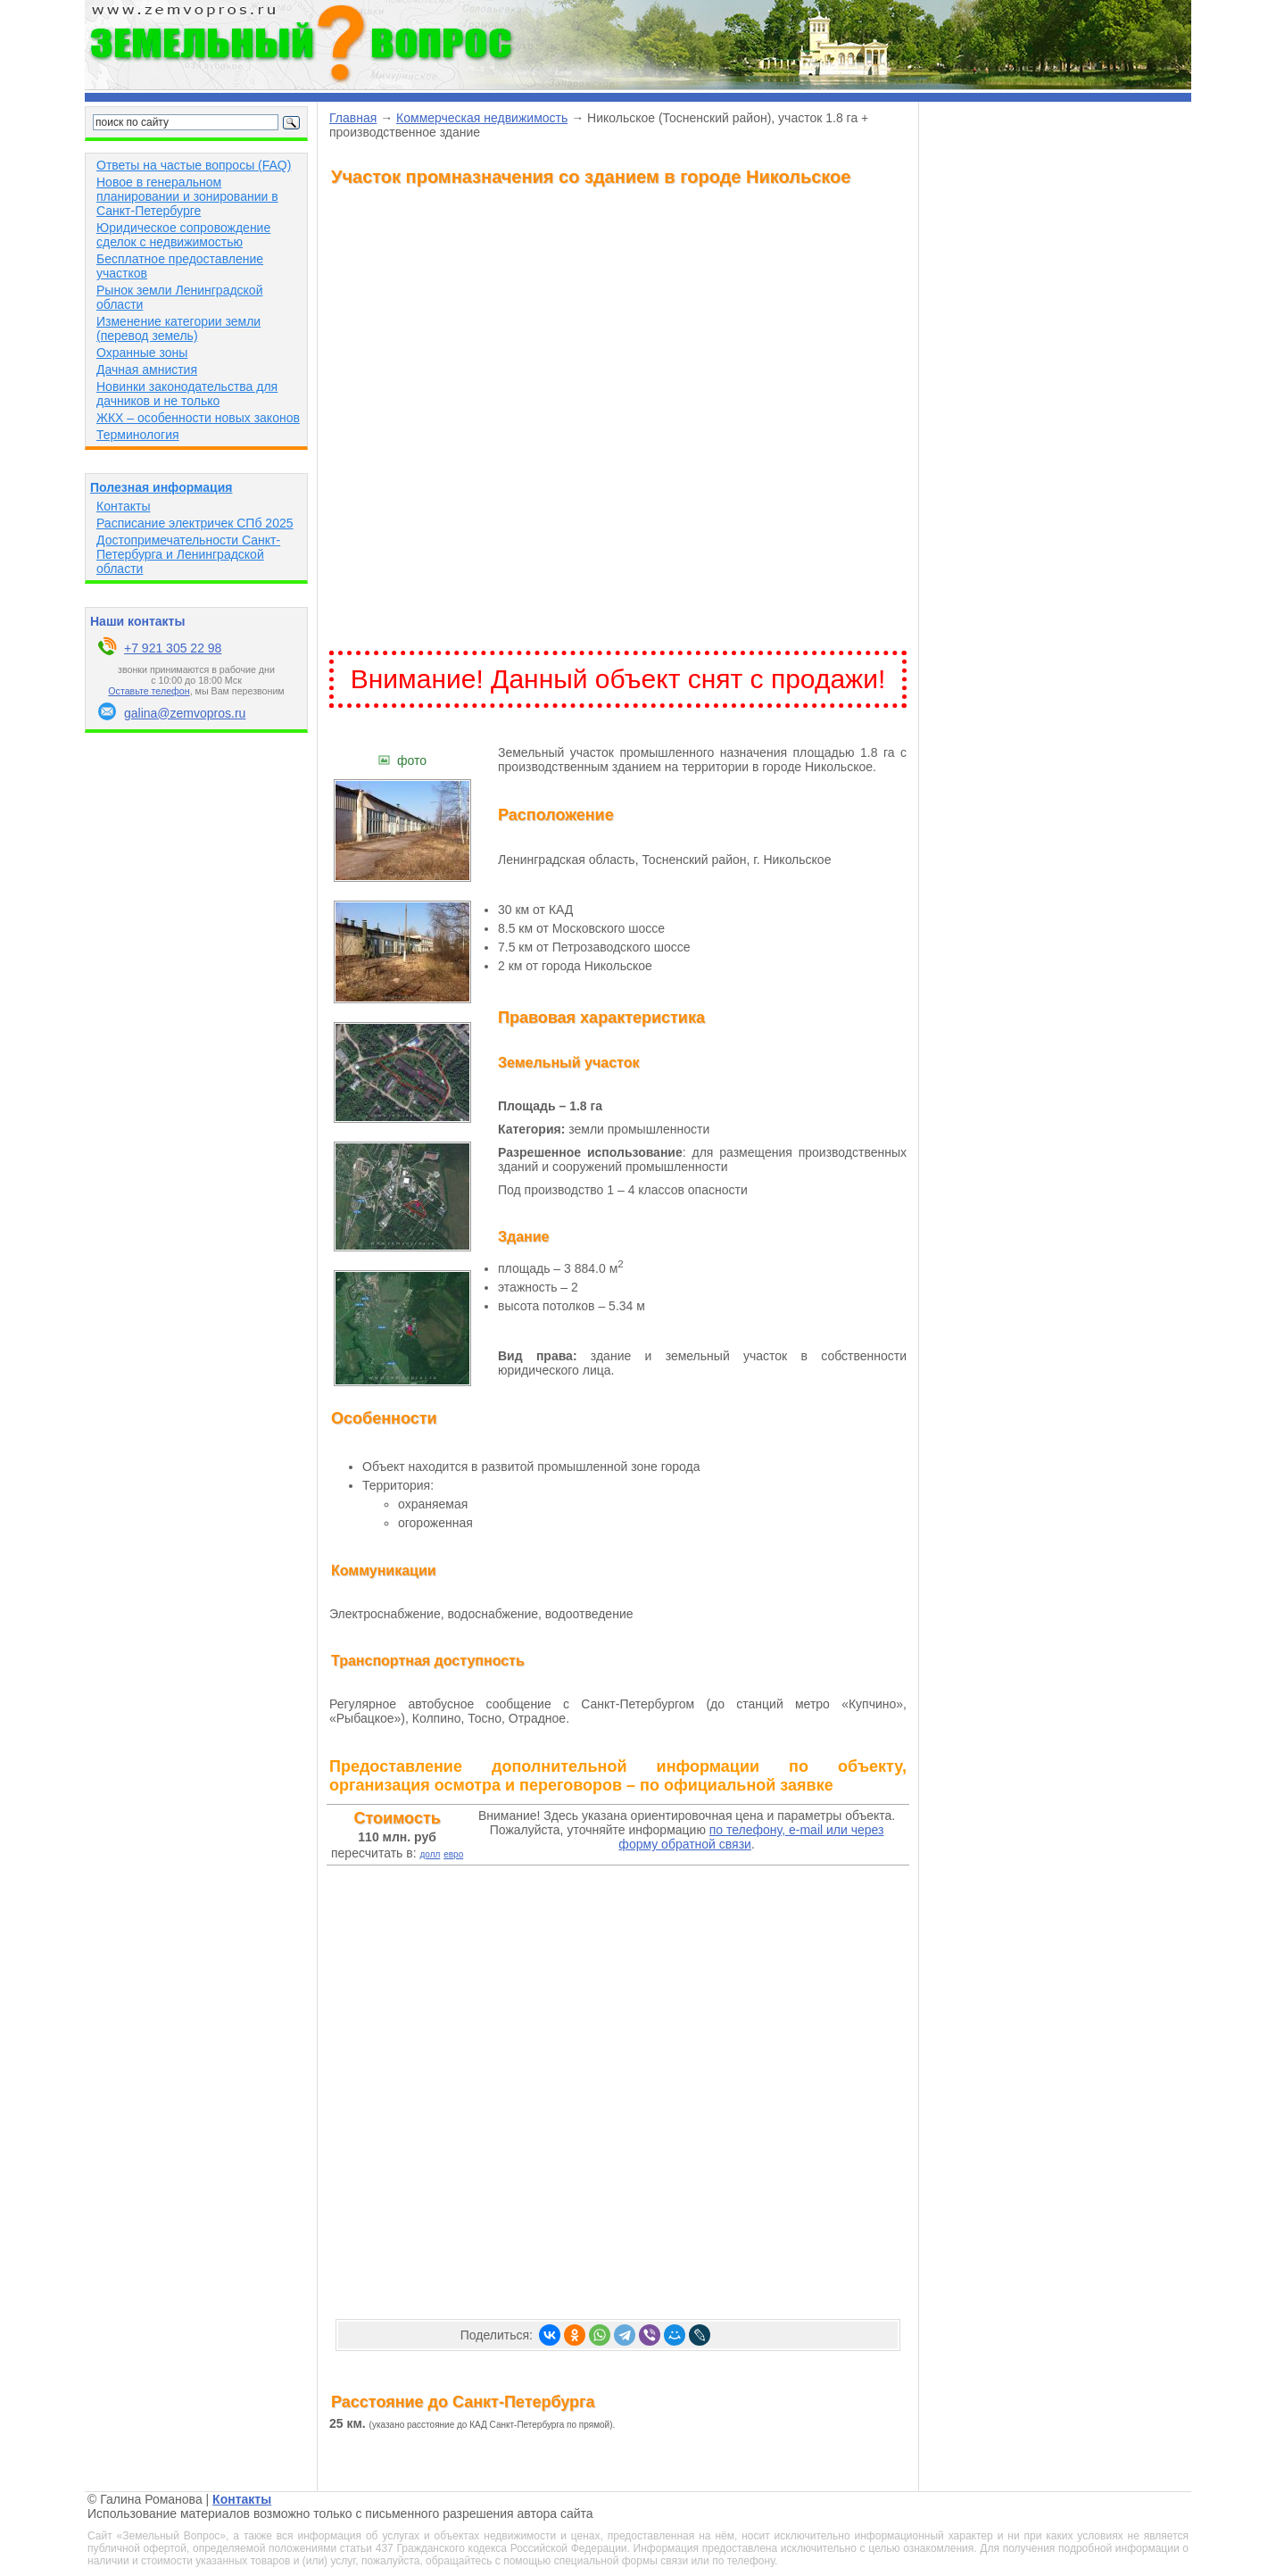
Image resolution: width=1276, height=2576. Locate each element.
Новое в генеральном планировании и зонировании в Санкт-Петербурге (187, 196)
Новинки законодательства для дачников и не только (187, 393)
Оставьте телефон (148, 691)
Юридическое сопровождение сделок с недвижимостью (183, 234)
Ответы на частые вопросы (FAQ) (193, 165)
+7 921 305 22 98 (172, 648)
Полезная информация (161, 487)
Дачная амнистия (146, 369)
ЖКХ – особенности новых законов (198, 418)
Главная (353, 118)
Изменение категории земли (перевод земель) (178, 328)
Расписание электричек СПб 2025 (195, 523)
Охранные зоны (141, 352)
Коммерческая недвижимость (482, 118)
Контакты (123, 506)
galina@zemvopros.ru (184, 713)
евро (453, 1854)
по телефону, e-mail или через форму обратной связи (750, 1837)
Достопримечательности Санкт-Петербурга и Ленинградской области (188, 554)
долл (429, 1854)
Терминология (137, 435)
